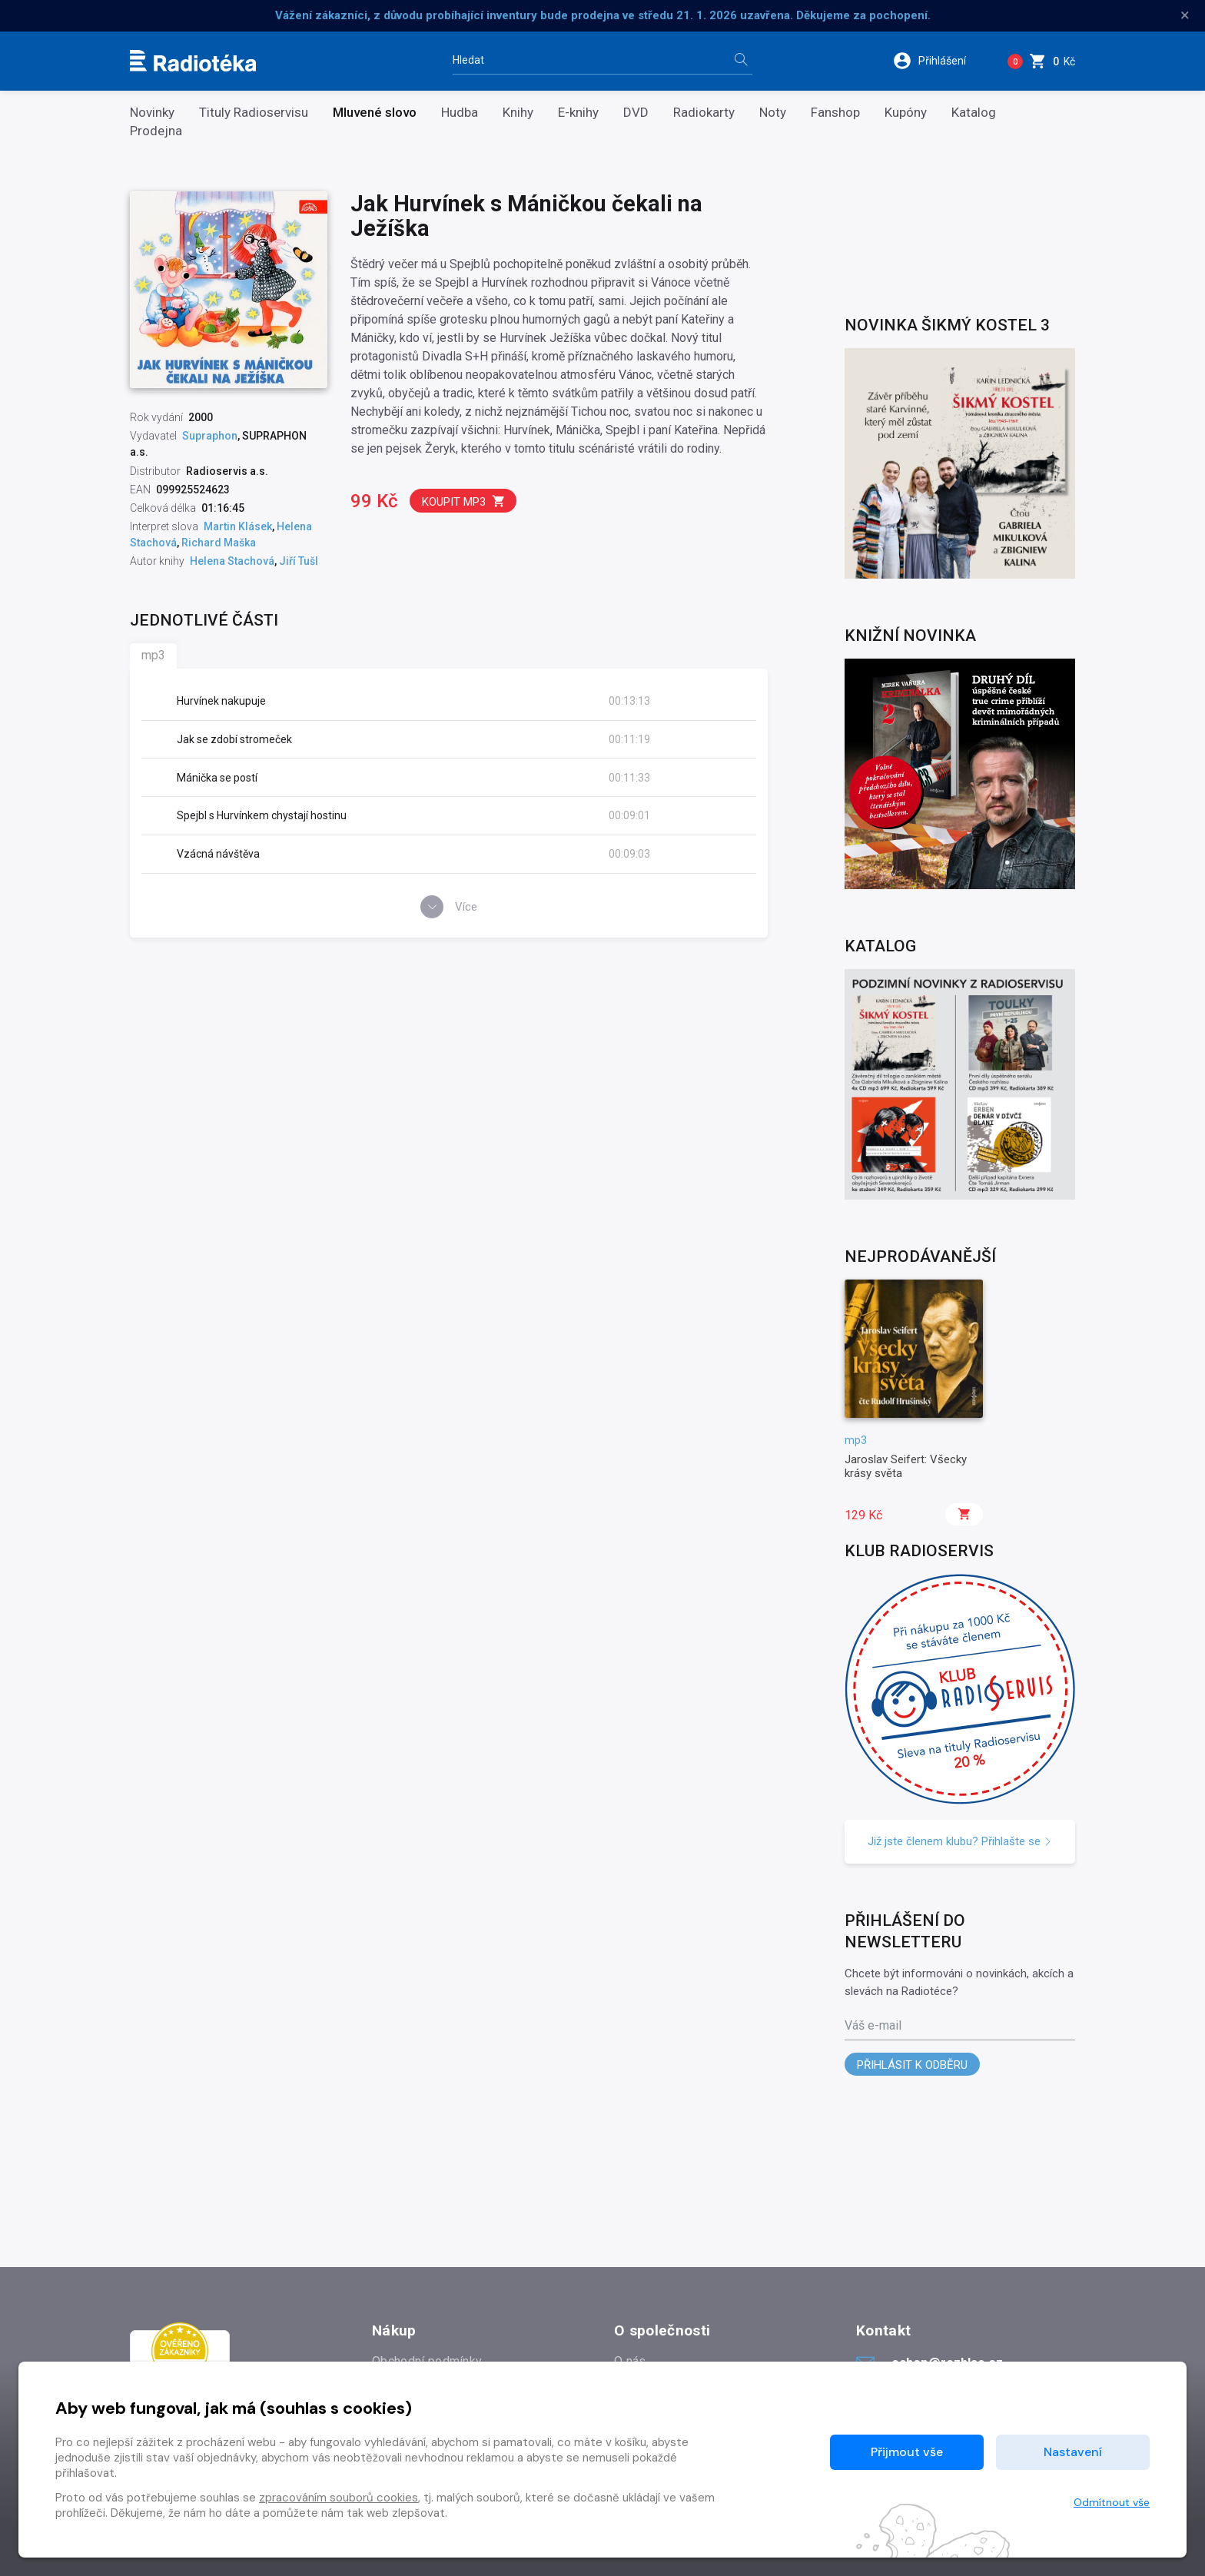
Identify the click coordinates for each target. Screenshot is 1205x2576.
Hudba (459, 112)
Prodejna (156, 131)
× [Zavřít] (1185, 15)
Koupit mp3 (464, 501)
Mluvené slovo (375, 112)
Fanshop (835, 112)
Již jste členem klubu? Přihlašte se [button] (960, 1841)
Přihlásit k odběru (912, 2065)
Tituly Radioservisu (253, 112)
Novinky (152, 112)
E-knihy (578, 112)
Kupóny (906, 112)
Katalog (973, 112)
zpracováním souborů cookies (338, 2497)
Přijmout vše (907, 2452)
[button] (939, 61)
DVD (636, 112)
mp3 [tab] (153, 655)
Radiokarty (704, 112)
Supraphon (209, 436)
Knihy (518, 112)
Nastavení (1073, 2452)
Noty (772, 112)
